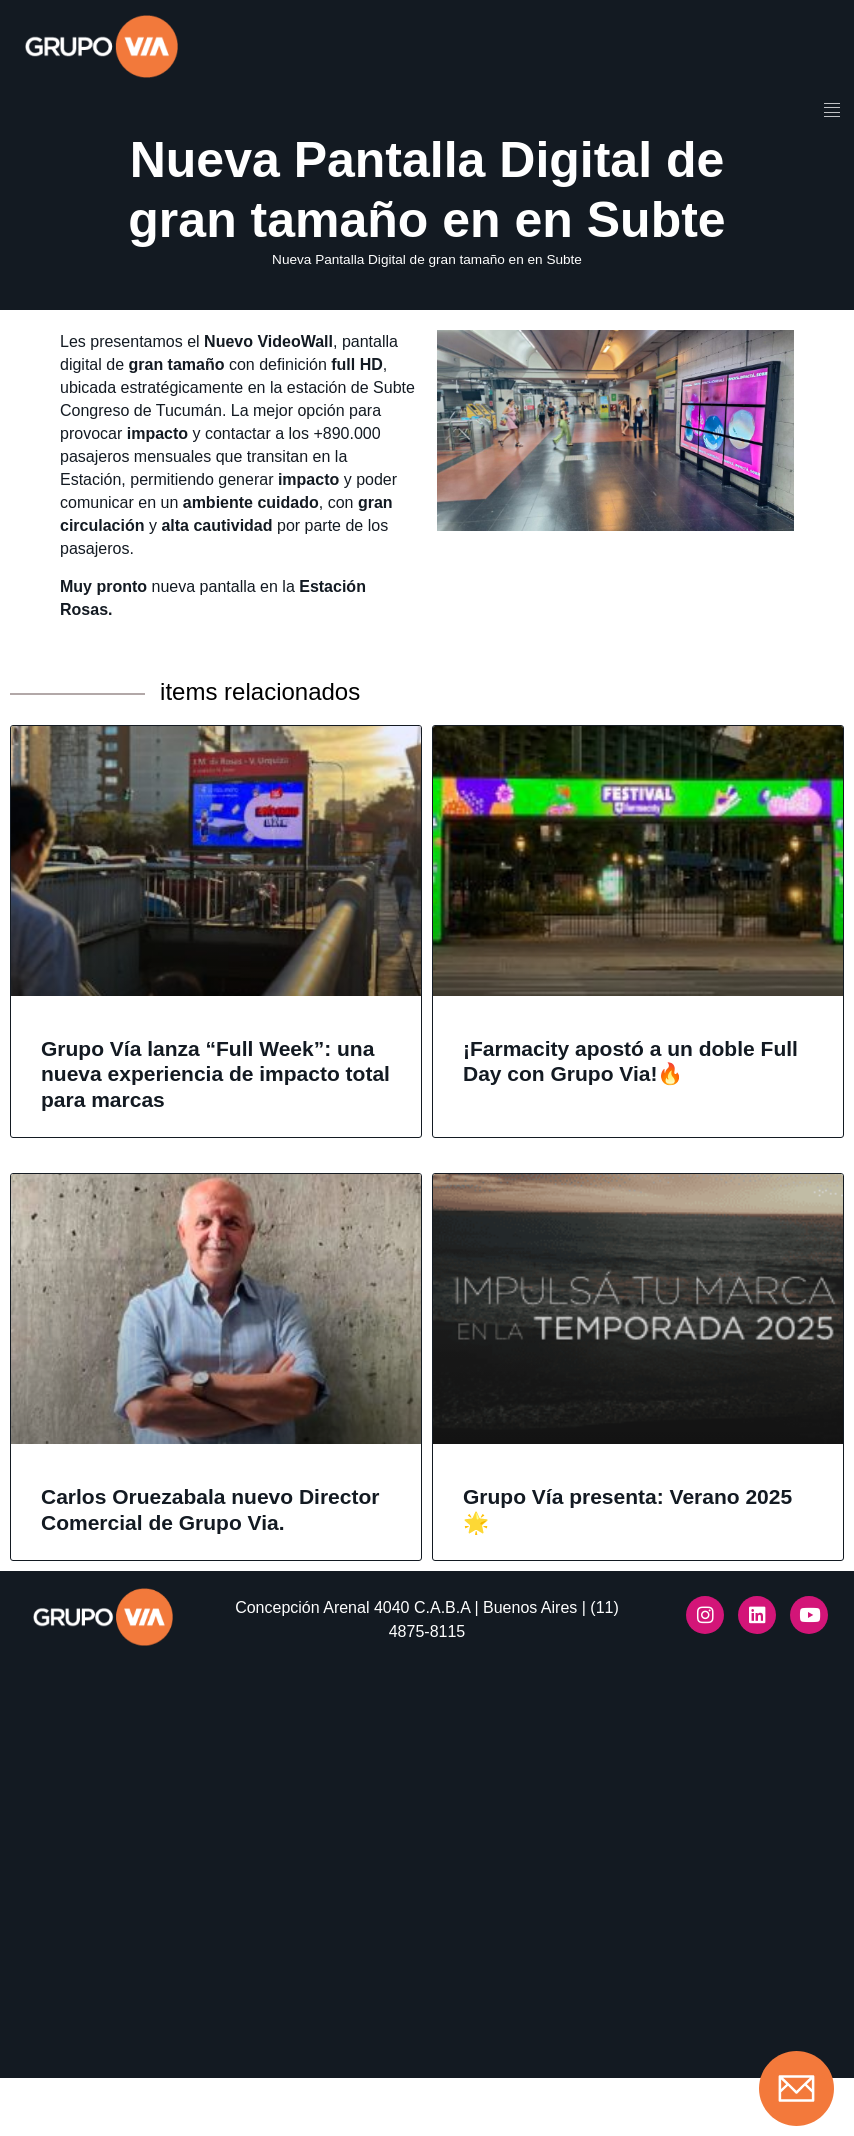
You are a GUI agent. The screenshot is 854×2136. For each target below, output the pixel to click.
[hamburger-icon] (831, 112)
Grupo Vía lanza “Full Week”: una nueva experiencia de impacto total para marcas (215, 1112)
